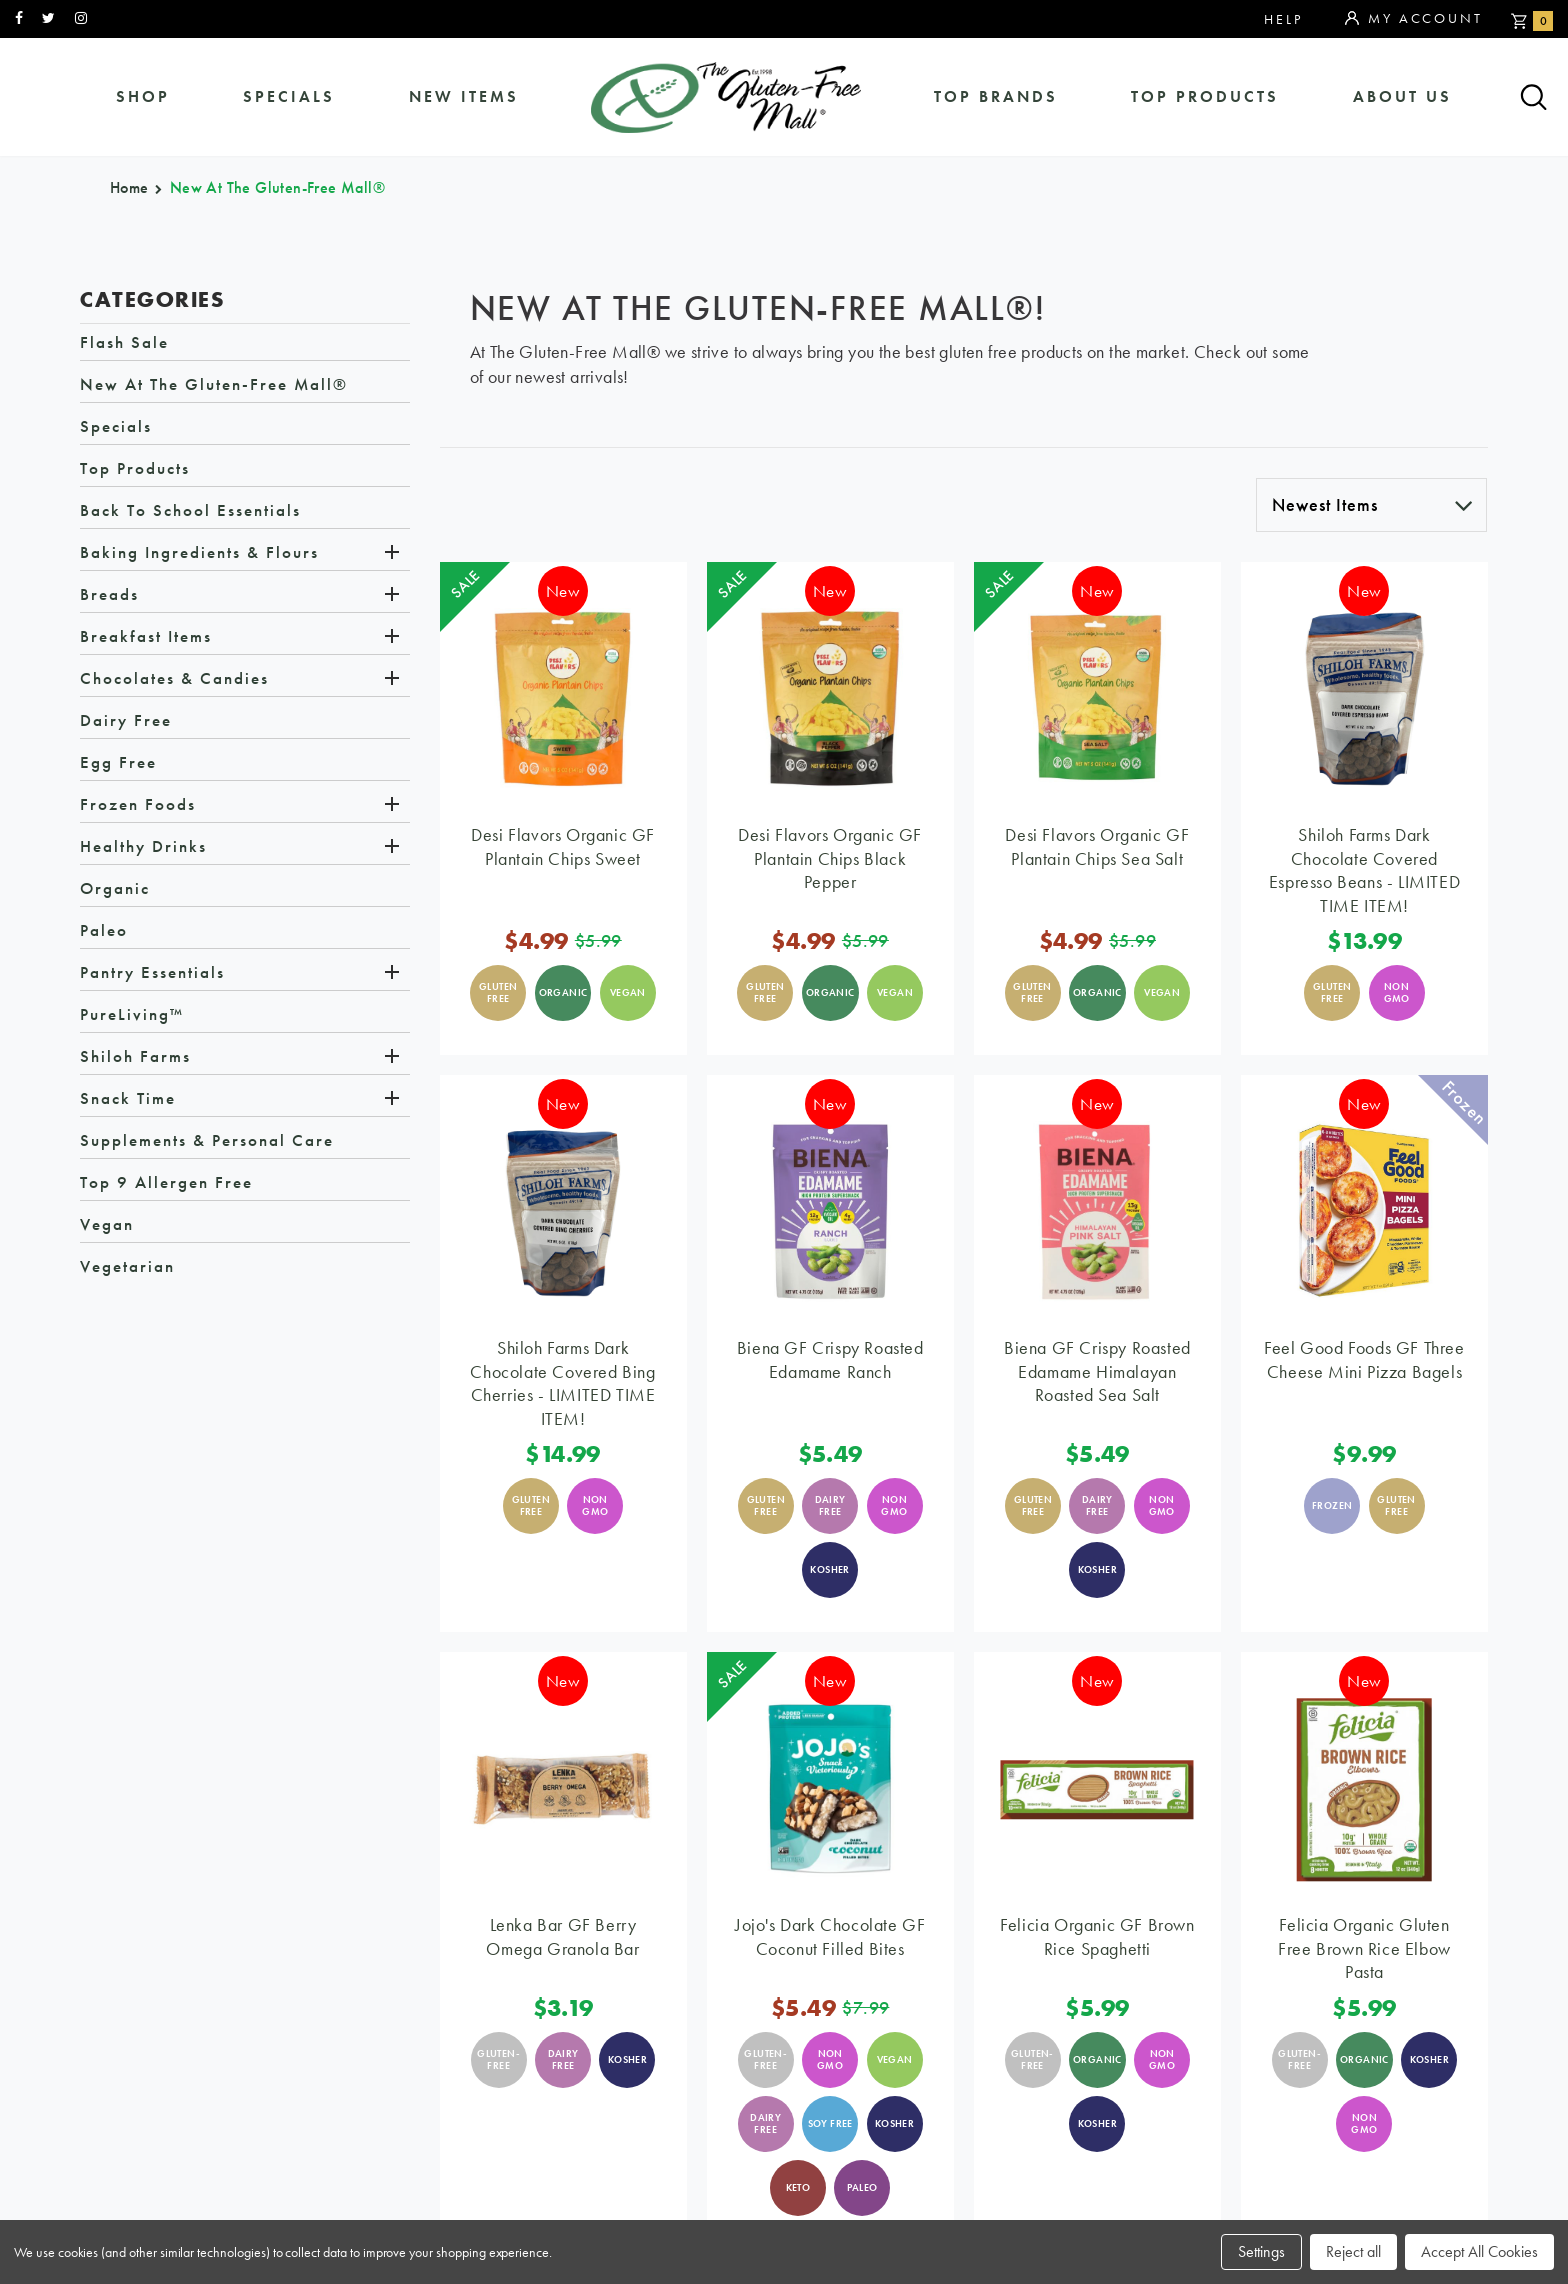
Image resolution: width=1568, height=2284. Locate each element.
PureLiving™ (132, 1017)
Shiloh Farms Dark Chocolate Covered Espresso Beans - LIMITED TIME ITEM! (1364, 872)
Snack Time (128, 1101)
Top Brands (997, 97)
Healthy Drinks (143, 849)
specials (289, 97)
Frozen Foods (138, 807)
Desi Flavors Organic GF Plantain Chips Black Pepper (830, 860)
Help (1282, 19)
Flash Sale (124, 345)
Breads (109, 597)
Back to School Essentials (190, 513)
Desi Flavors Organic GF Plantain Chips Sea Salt (1097, 849)
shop (143, 97)
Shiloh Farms (135, 1059)
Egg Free (118, 765)
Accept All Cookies (1479, 2251)
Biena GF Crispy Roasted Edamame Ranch (830, 1362)
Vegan (107, 1227)
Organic (115, 891)
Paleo (104, 933)
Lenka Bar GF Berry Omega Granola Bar (562, 1939)
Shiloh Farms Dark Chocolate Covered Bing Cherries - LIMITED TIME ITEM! (562, 1385)
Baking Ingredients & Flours (199, 555)
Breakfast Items (146, 639)
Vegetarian (127, 1269)
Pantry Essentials (152, 975)
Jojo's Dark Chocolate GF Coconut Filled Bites (830, 1939)
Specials (116, 429)
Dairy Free (126, 723)
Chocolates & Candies (174, 681)
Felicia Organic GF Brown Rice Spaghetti (1097, 1939)
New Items (463, 97)
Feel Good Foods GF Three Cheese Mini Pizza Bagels (1364, 1362)
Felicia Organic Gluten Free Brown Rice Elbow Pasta (1364, 1950)
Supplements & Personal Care (207, 1143)
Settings (1261, 2251)
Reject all (1353, 2251)
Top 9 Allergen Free (166, 1185)
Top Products (1206, 97)
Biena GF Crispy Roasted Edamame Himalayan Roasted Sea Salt (1097, 1373)
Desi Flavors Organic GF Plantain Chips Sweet (563, 849)
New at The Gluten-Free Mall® (214, 387)
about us (1402, 97)
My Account (1413, 19)
